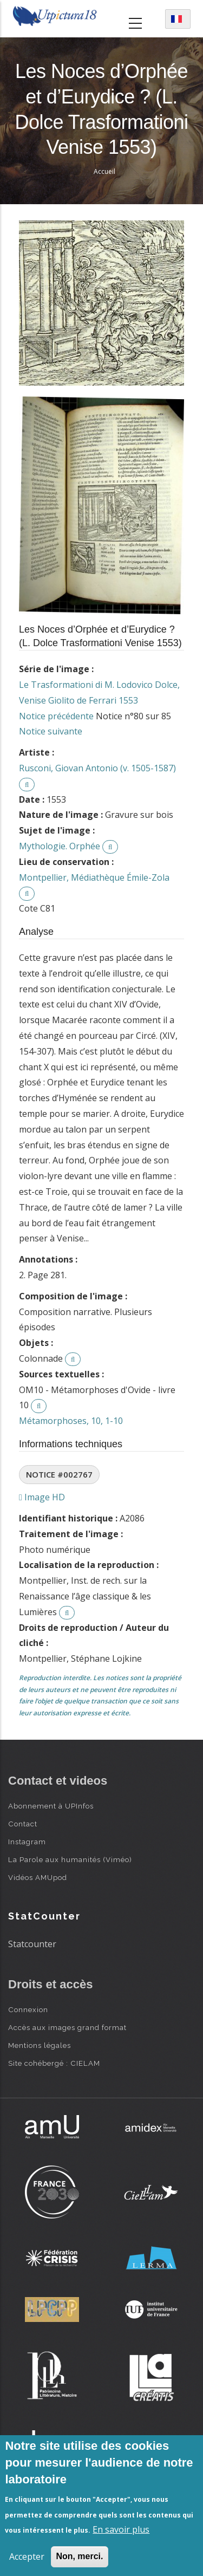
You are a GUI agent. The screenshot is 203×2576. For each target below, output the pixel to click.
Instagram (27, 1841)
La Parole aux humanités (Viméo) (70, 1859)
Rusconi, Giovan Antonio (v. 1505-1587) (97, 768)
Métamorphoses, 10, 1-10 (71, 1421)
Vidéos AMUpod (37, 1877)
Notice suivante (50, 731)
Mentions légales (39, 2045)
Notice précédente (56, 716)
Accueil (104, 171)
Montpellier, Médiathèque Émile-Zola (94, 877)
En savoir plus (121, 2529)
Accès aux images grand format (67, 2027)
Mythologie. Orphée (59, 846)
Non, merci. (79, 2556)
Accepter (26, 2556)
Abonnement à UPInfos (51, 1805)
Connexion (28, 2009)
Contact (22, 1823)
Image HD (42, 1497)
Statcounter (32, 1944)
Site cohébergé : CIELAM (54, 2063)
